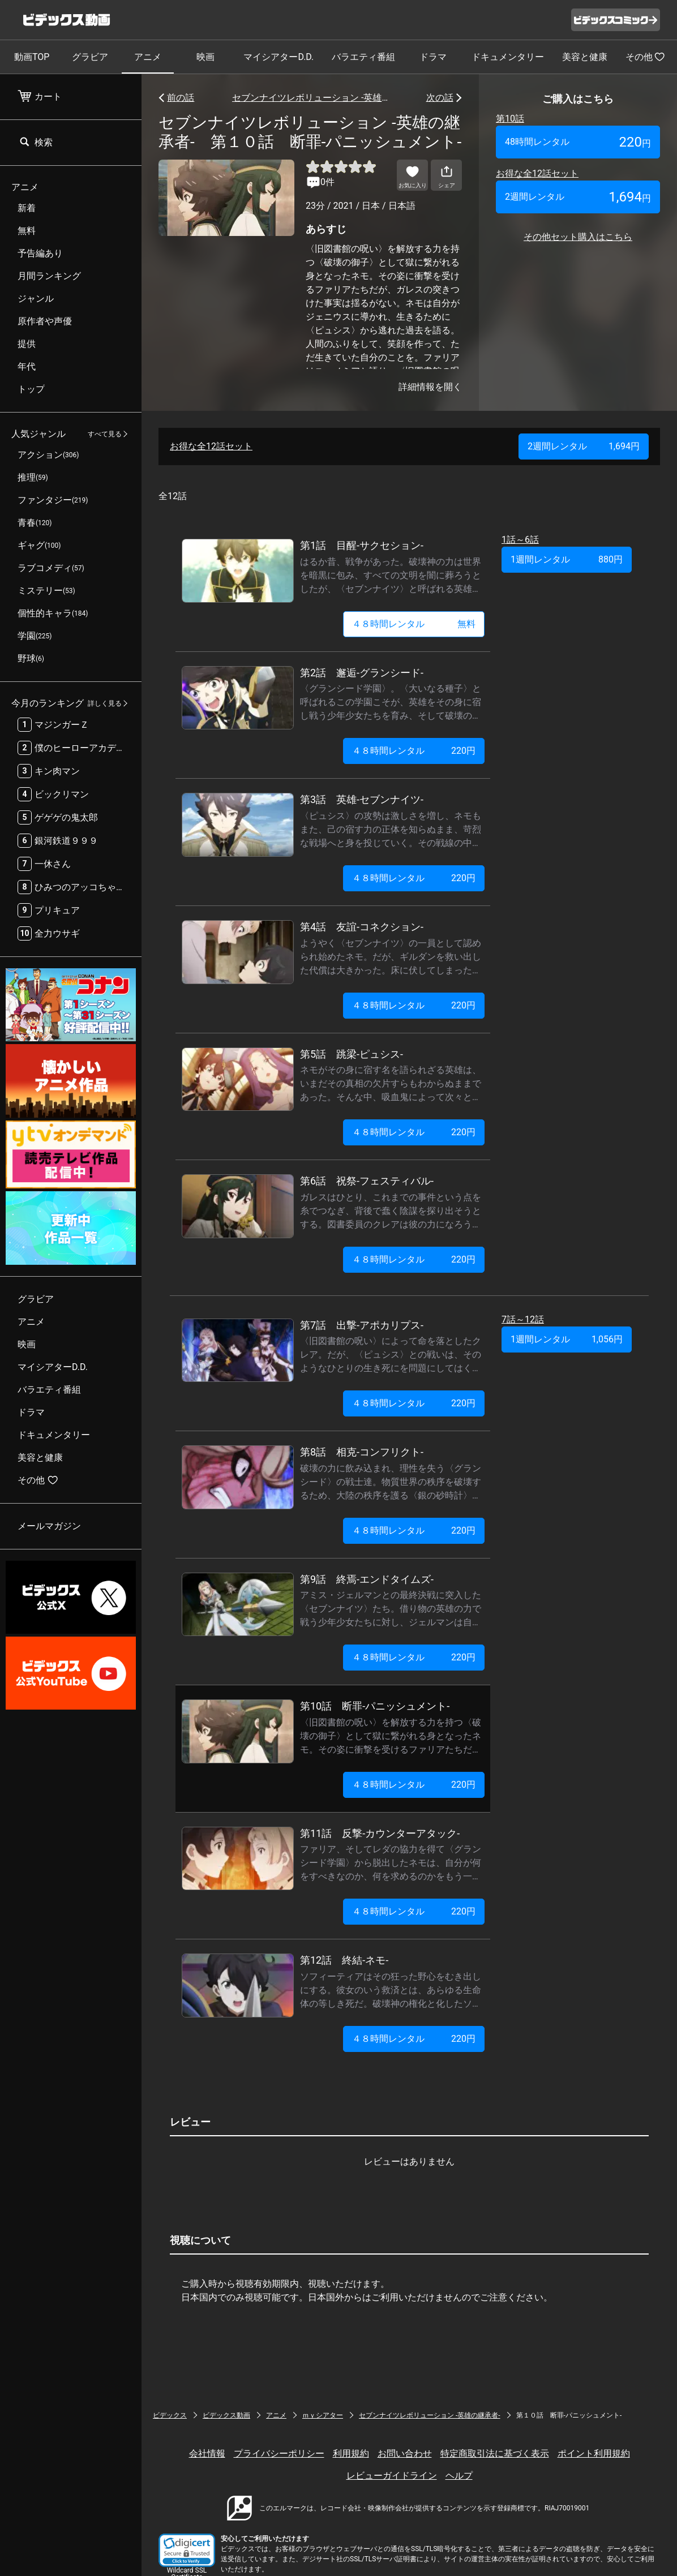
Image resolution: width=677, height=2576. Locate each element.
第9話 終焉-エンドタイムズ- (367, 1579)
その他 (645, 56)
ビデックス (170, 2415)
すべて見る (105, 434)
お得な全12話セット (537, 173)
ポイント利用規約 (594, 2453)
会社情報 (207, 2453)
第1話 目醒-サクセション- (361, 545)
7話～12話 (523, 1319)
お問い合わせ (405, 2453)
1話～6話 (520, 539)
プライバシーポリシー (279, 2453)
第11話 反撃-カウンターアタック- (380, 1833)
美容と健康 (584, 56)
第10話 (510, 118)
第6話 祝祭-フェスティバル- (367, 1181)
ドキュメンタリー (508, 56)
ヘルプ (459, 2475)
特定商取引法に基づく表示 (494, 2453)
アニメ (147, 56)
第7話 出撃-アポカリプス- (361, 1325)
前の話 (180, 97)
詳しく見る (105, 703)
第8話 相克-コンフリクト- (361, 1452)
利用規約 (351, 2453)
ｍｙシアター (322, 2415)
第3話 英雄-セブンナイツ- (361, 799)
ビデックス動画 (226, 2415)
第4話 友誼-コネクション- (361, 927)
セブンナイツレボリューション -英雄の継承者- (310, 97)
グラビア (90, 56)
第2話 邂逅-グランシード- (361, 673)
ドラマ (433, 56)
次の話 (439, 97)
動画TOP (31, 56)
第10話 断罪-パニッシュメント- (374, 1706)
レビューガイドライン (391, 2475)
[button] (186, 2550)
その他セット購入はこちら (578, 236)
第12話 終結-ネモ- (344, 1960)
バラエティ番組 (363, 56)
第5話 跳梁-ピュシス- (351, 1054)
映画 (205, 56)
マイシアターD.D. (278, 56)
